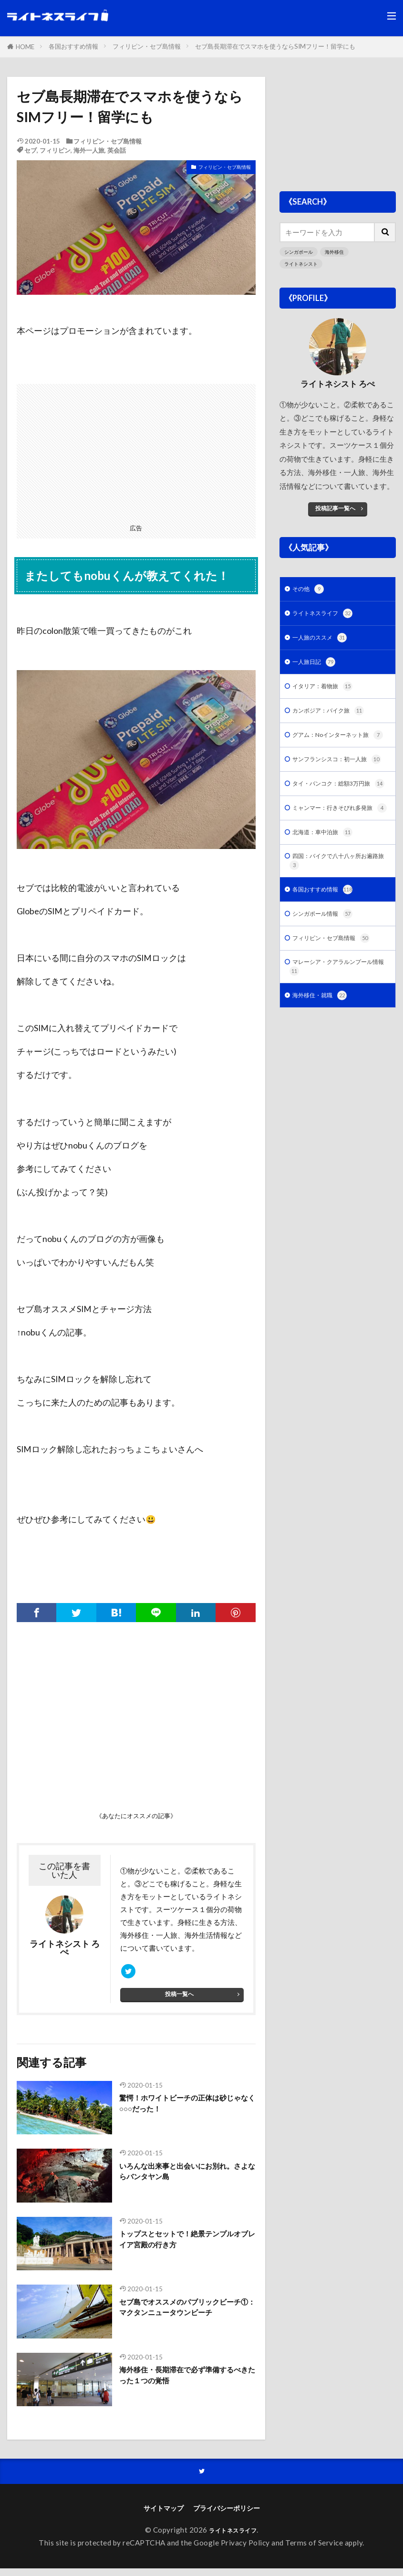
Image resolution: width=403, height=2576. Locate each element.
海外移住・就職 (324, 1071)
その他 (310, 592)
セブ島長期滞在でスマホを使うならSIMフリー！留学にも (275, 46)
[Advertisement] (136, 450)
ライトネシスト (302, 264)
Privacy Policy (245, 2550)
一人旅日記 (317, 669)
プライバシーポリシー (228, 2515)
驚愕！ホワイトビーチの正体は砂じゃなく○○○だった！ (183, 2110)
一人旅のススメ (324, 644)
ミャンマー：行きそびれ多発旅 (335, 862)
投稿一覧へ (179, 1999)
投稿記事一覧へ (335, 509)
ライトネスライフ (328, 618)
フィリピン (55, 150)
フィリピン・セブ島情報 (147, 46)
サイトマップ (161, 2515)
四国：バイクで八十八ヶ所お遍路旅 (335, 925)
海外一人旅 (88, 150)
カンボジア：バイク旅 (335, 721)
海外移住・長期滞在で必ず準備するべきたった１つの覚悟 (183, 2381)
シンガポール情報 (328, 982)
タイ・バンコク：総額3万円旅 (339, 826)
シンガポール (300, 252)
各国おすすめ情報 (73, 46)
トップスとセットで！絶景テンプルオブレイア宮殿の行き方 (183, 2246)
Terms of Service (314, 2550)
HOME (25, 47)
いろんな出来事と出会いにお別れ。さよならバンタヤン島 (179, 2178)
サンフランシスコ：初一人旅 (337, 788)
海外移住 (338, 252)
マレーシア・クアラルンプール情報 (335, 1039)
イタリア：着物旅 (328, 695)
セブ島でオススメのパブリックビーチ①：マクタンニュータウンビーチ (183, 2320)
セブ (30, 150)
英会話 (116, 150)
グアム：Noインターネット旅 (338, 752)
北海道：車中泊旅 (328, 894)
